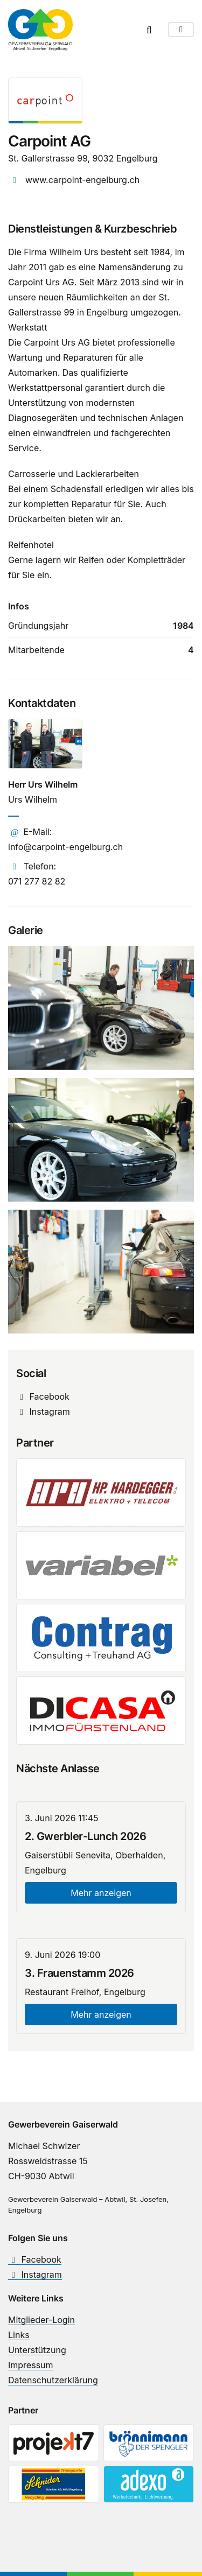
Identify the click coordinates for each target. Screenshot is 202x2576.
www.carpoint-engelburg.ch (82, 179)
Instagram (43, 1411)
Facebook (42, 1396)
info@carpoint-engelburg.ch (65, 846)
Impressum (30, 2365)
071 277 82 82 (36, 881)
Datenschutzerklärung (53, 2380)
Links (19, 2334)
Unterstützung (37, 2350)
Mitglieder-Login (41, 2319)
